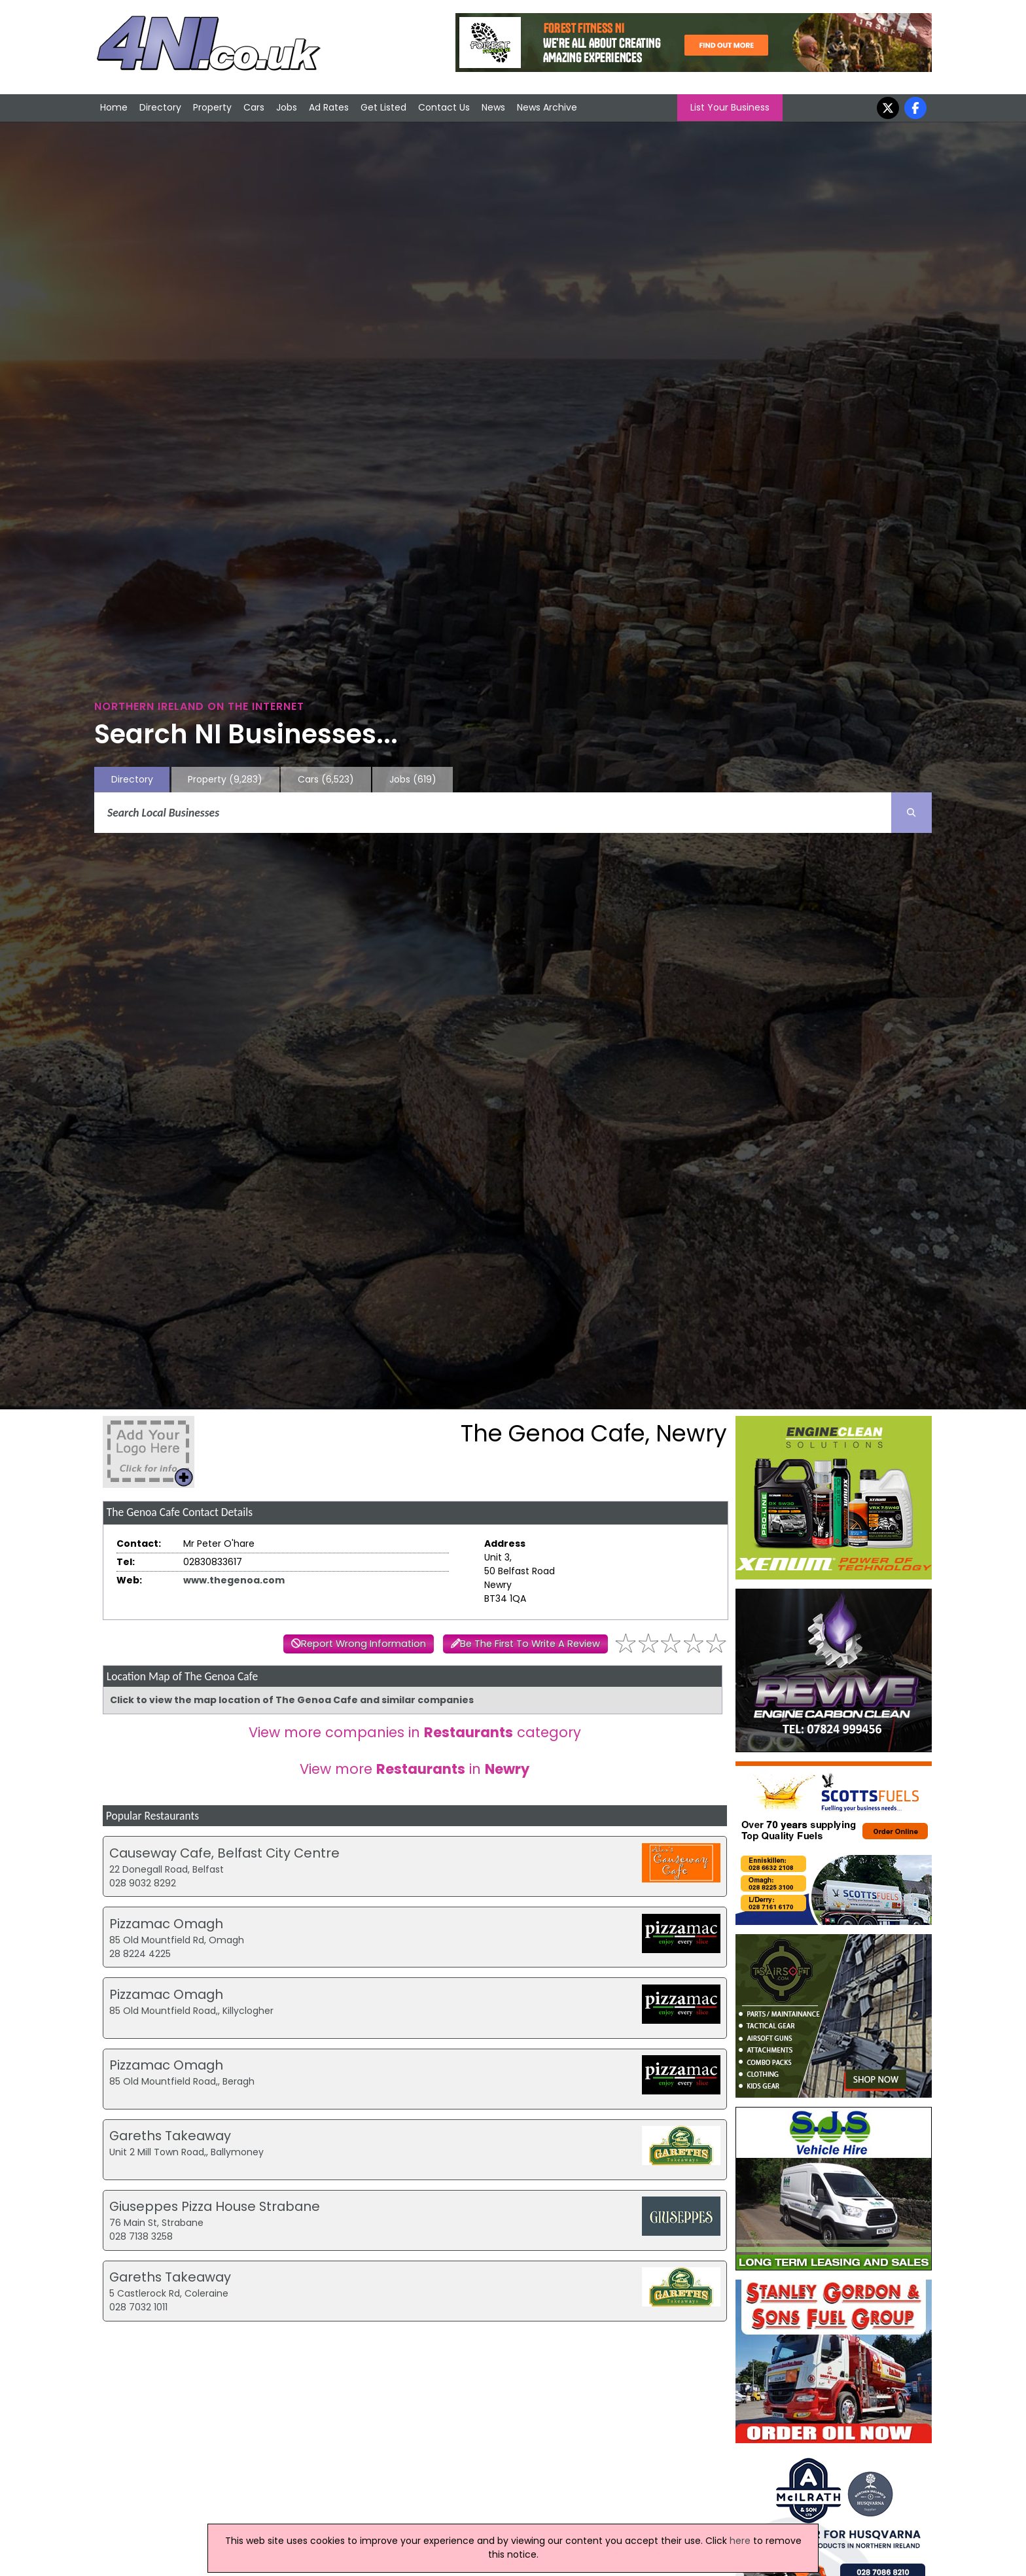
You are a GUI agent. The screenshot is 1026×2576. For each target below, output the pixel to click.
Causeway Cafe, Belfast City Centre (224, 1853)
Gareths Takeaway (170, 2135)
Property (212, 107)
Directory (160, 107)
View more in (414, 1768)
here (740, 2540)
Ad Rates (329, 107)
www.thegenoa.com (234, 1580)
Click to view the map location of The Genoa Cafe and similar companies (292, 1699)
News (493, 107)
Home (114, 107)
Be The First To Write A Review (530, 1643)
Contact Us (444, 107)
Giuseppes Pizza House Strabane (214, 2206)
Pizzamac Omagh (166, 1923)
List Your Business (730, 107)
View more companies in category (415, 1732)
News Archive (547, 107)
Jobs (286, 107)
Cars (253, 107)
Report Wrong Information (363, 1643)
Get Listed (383, 107)
